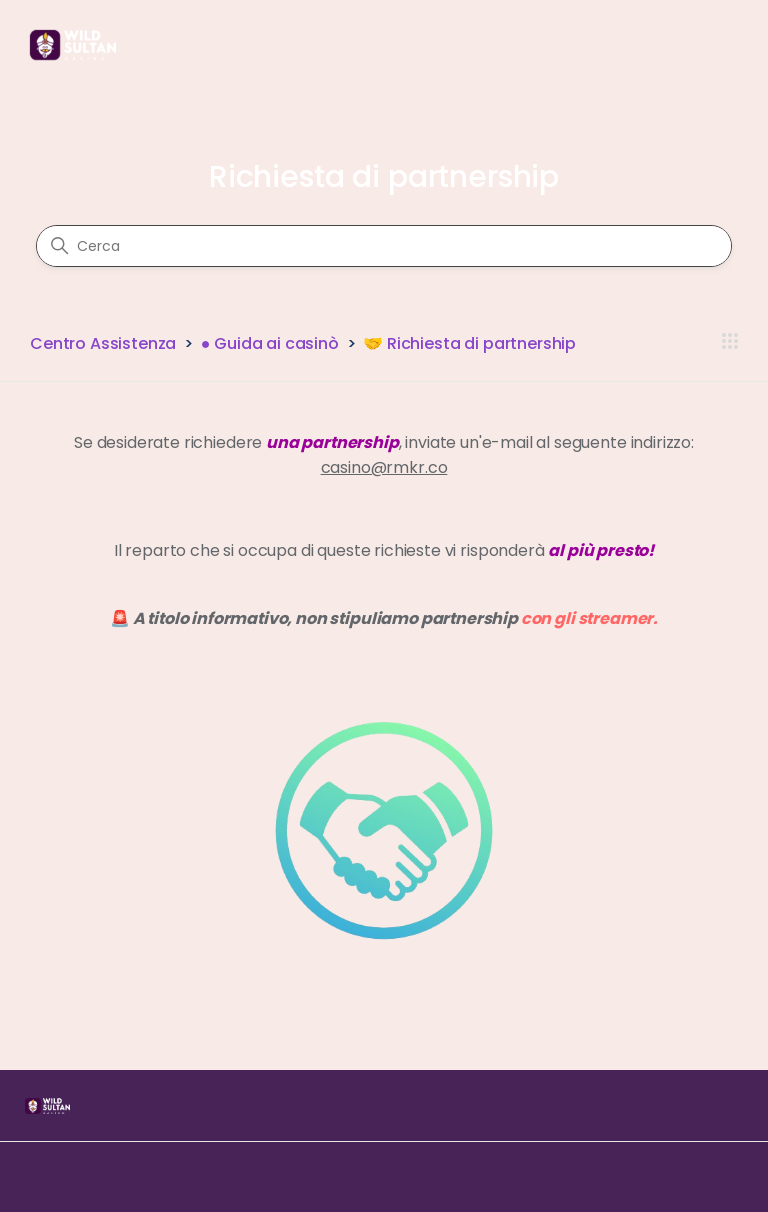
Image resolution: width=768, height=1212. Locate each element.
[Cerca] (384, 246)
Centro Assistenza (103, 343)
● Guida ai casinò (270, 343)
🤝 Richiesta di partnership (469, 343)
